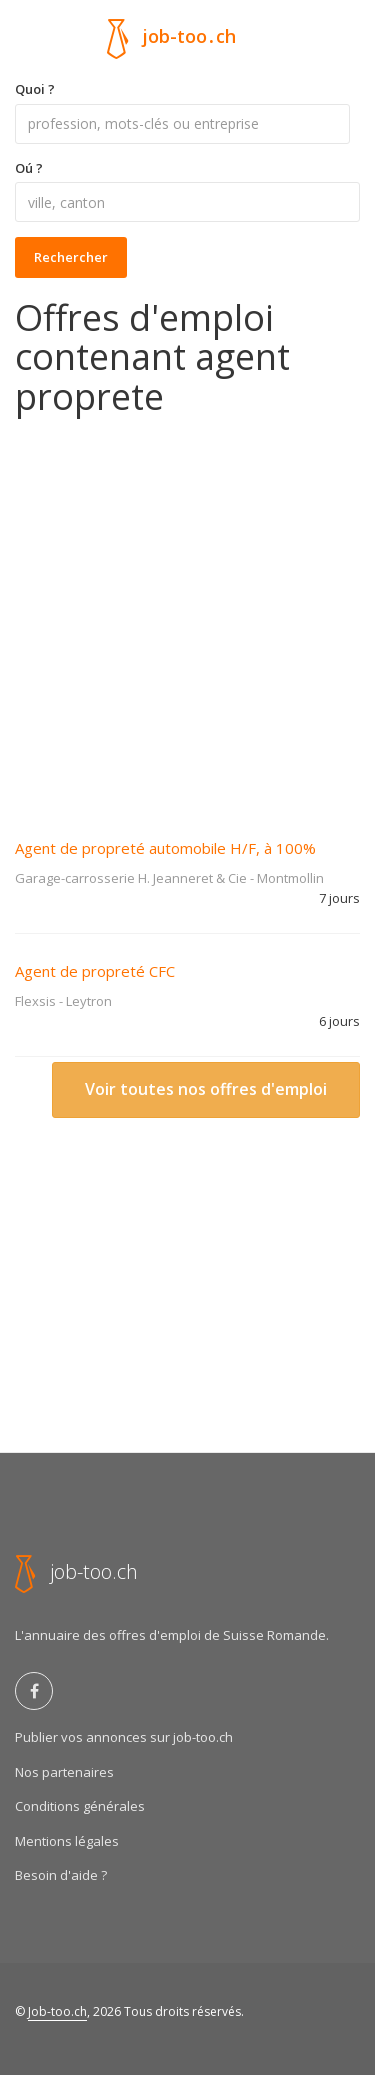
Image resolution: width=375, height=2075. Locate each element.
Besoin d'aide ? (61, 1875)
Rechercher (71, 257)
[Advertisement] (187, 613)
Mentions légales (67, 1841)
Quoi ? (35, 89)
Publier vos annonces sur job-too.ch (124, 1737)
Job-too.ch (57, 2011)
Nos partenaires (64, 1772)
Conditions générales (80, 1806)
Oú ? (29, 168)
